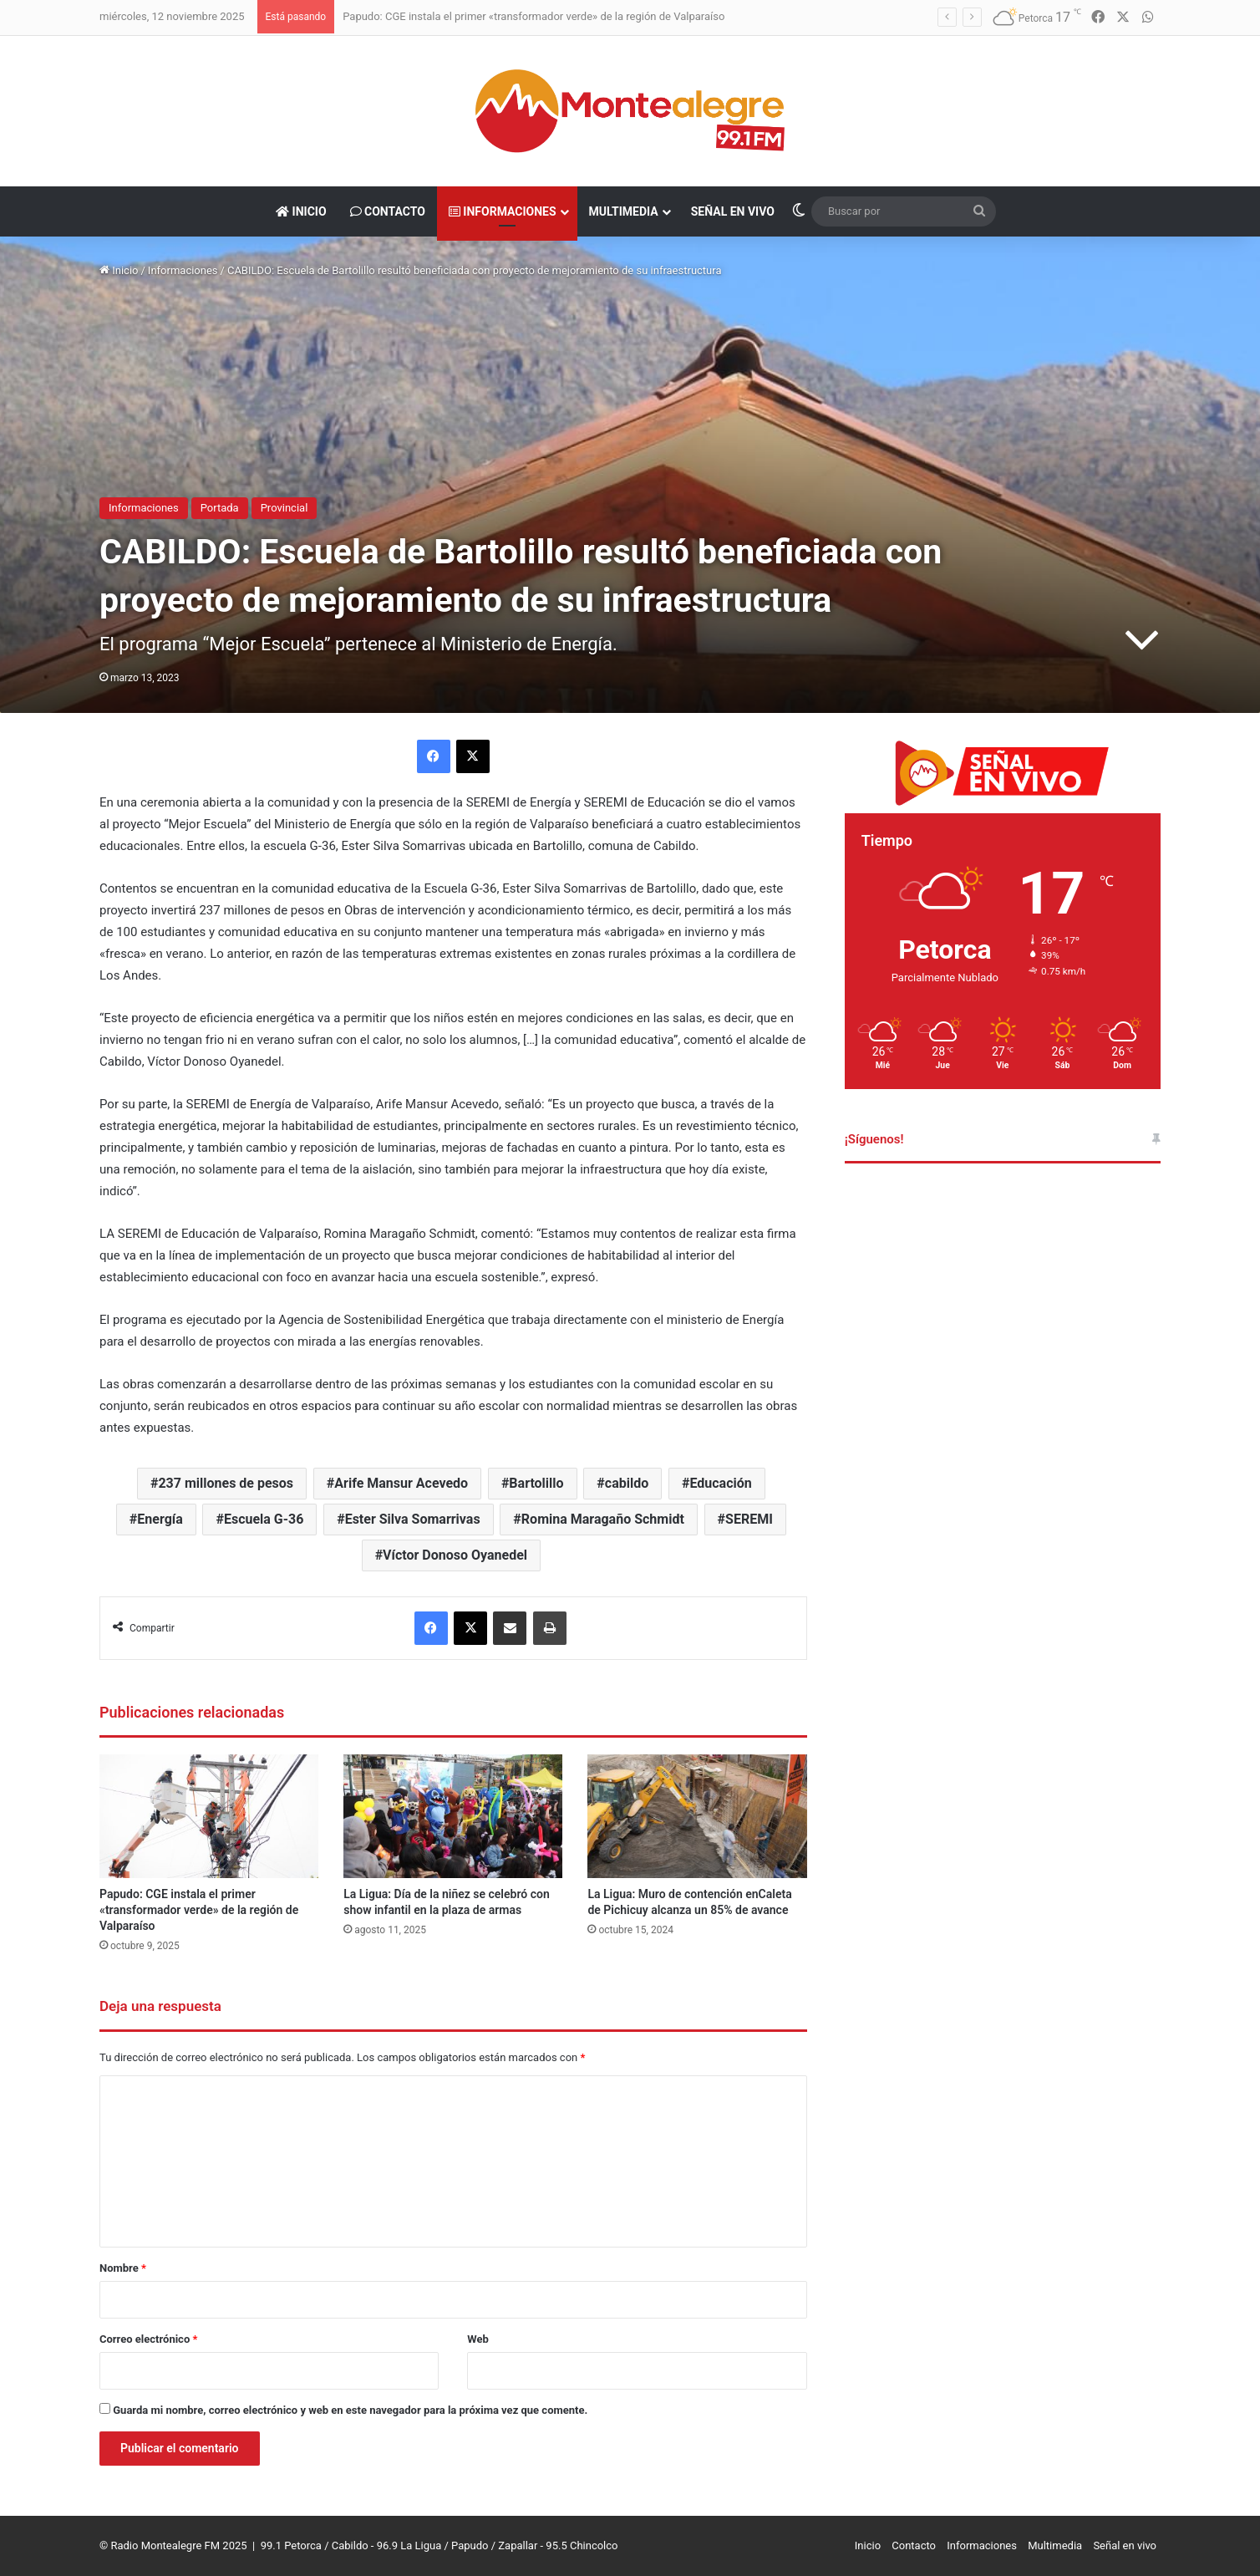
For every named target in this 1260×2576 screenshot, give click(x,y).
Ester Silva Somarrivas (412, 1519)
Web (478, 2339)
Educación (720, 1483)
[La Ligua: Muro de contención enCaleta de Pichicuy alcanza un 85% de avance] (696, 1816)
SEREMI (749, 1519)
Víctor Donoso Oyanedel (455, 1555)
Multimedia (623, 211)
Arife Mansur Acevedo (401, 1483)
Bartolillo (536, 1483)
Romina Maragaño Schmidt (602, 1519)
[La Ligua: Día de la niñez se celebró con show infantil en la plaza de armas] (452, 1816)
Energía (159, 1519)
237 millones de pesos (225, 1483)
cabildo (626, 1483)
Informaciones (502, 211)
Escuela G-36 (264, 1519)
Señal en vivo (733, 211)
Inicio (301, 211)
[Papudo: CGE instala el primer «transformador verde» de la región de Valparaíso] (208, 1816)
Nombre (122, 2268)
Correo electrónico (148, 2339)
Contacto (387, 211)
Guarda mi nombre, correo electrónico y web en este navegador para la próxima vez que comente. (350, 2410)
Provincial (284, 507)
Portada (220, 507)
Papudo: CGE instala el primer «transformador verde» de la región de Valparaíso (533, 16)
